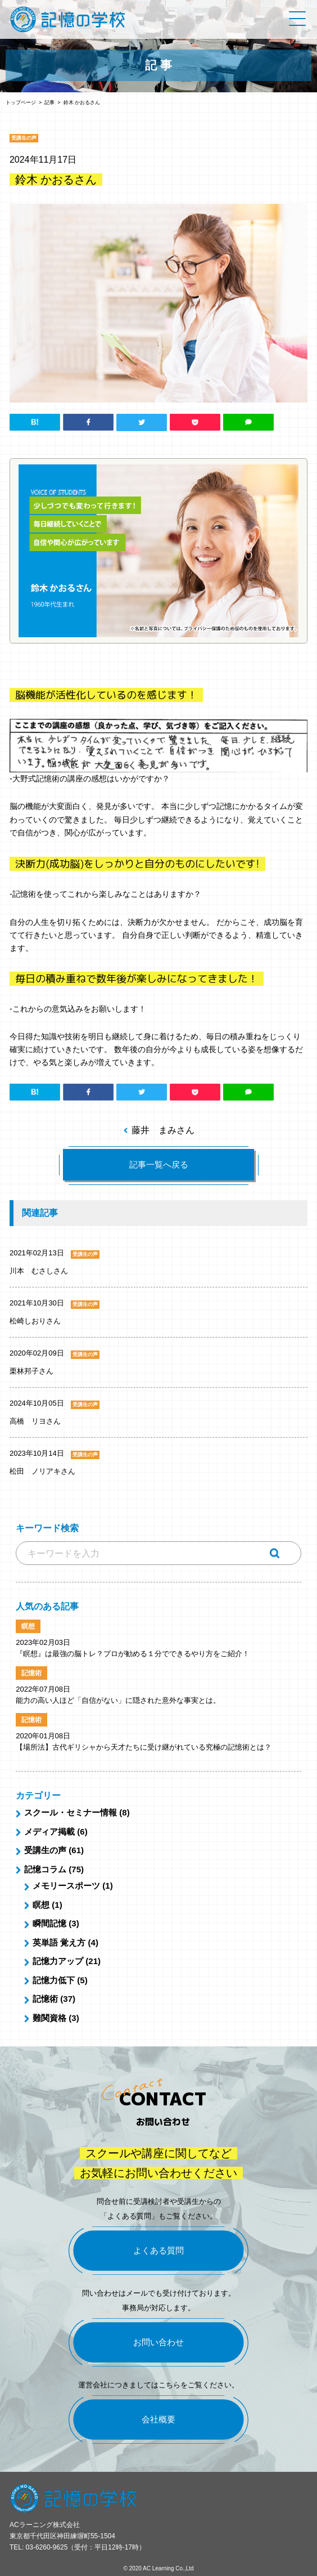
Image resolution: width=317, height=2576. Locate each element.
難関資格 (49, 2018)
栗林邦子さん (31, 1371)
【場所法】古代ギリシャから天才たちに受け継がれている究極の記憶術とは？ (143, 1747)
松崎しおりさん (35, 1321)
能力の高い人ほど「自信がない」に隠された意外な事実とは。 (118, 1700)
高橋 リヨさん (35, 1421)
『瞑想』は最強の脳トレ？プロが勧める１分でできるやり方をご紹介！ (133, 1653)
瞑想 (41, 1904)
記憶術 (45, 1998)
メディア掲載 (49, 1831)
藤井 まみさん (163, 1130)
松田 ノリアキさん (42, 1471)
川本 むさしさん (39, 1271)
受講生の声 (45, 1850)
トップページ (21, 102)
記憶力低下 (54, 1980)
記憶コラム (45, 1869)
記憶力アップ (58, 1961)
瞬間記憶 (49, 1923)
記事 (49, 102)
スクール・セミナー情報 (70, 1812)
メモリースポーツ (66, 1885)
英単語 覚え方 (59, 1942)
